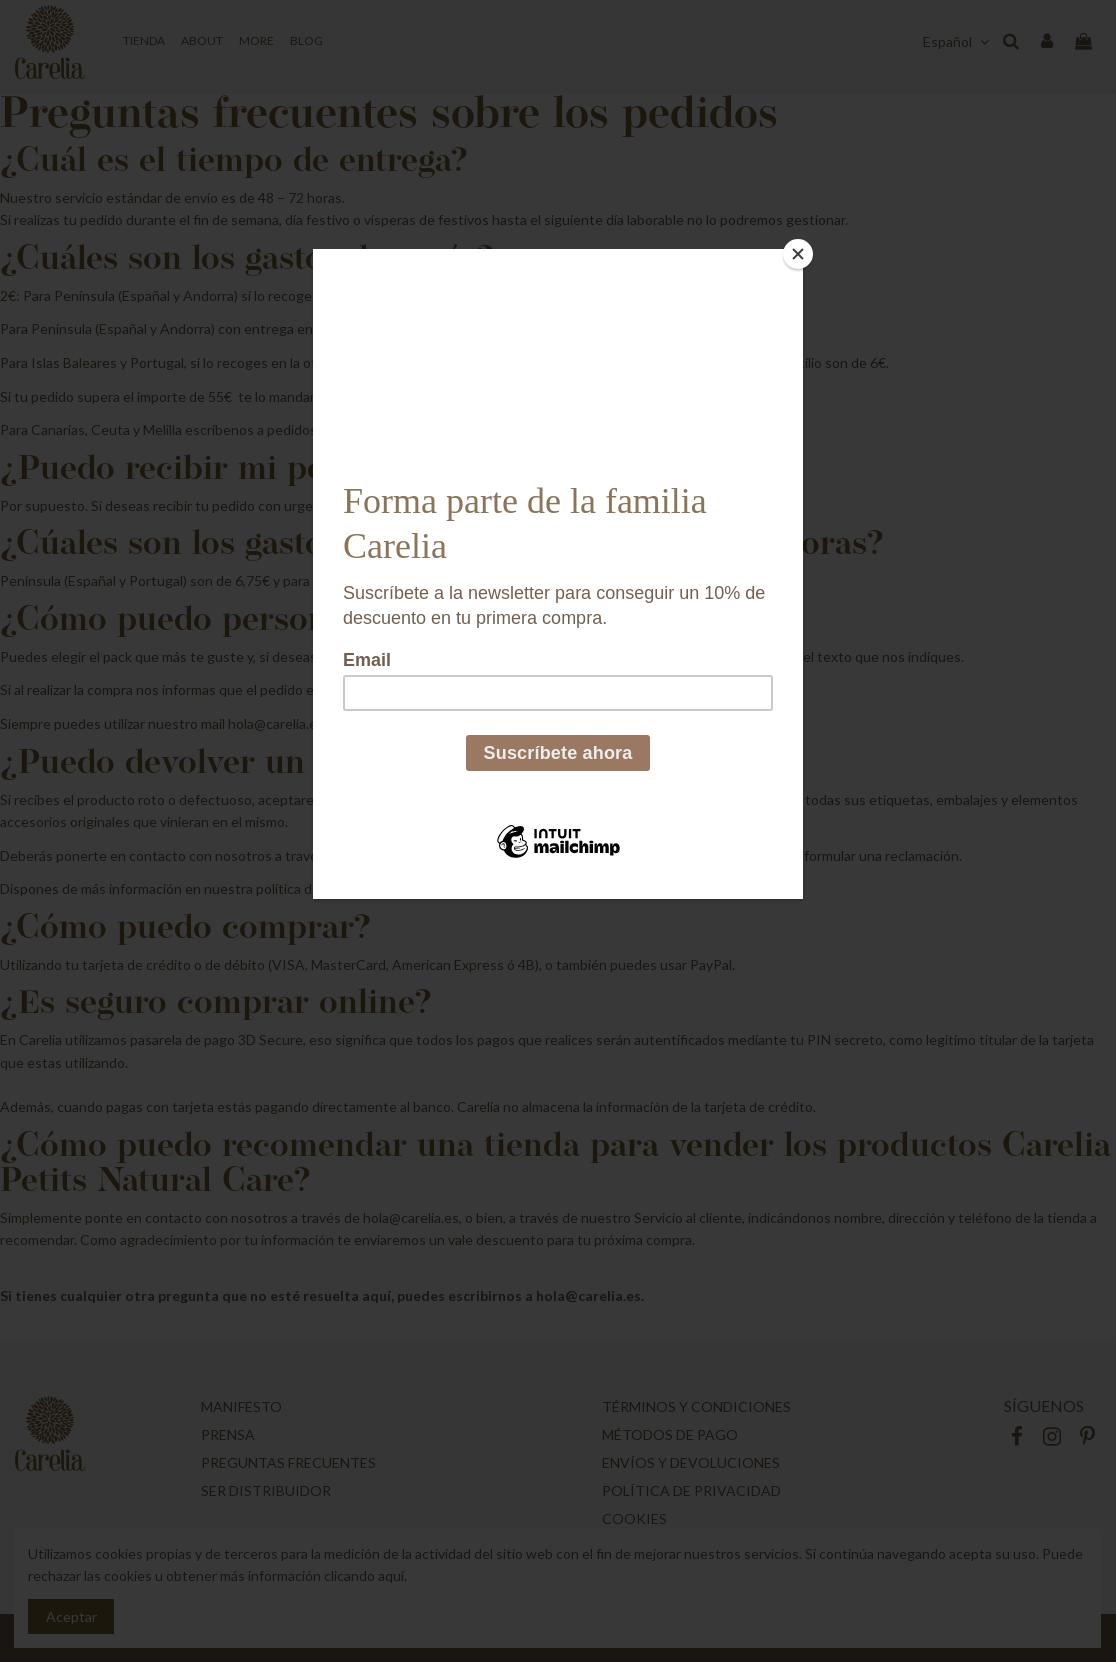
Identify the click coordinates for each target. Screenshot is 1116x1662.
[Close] (798, 254)
